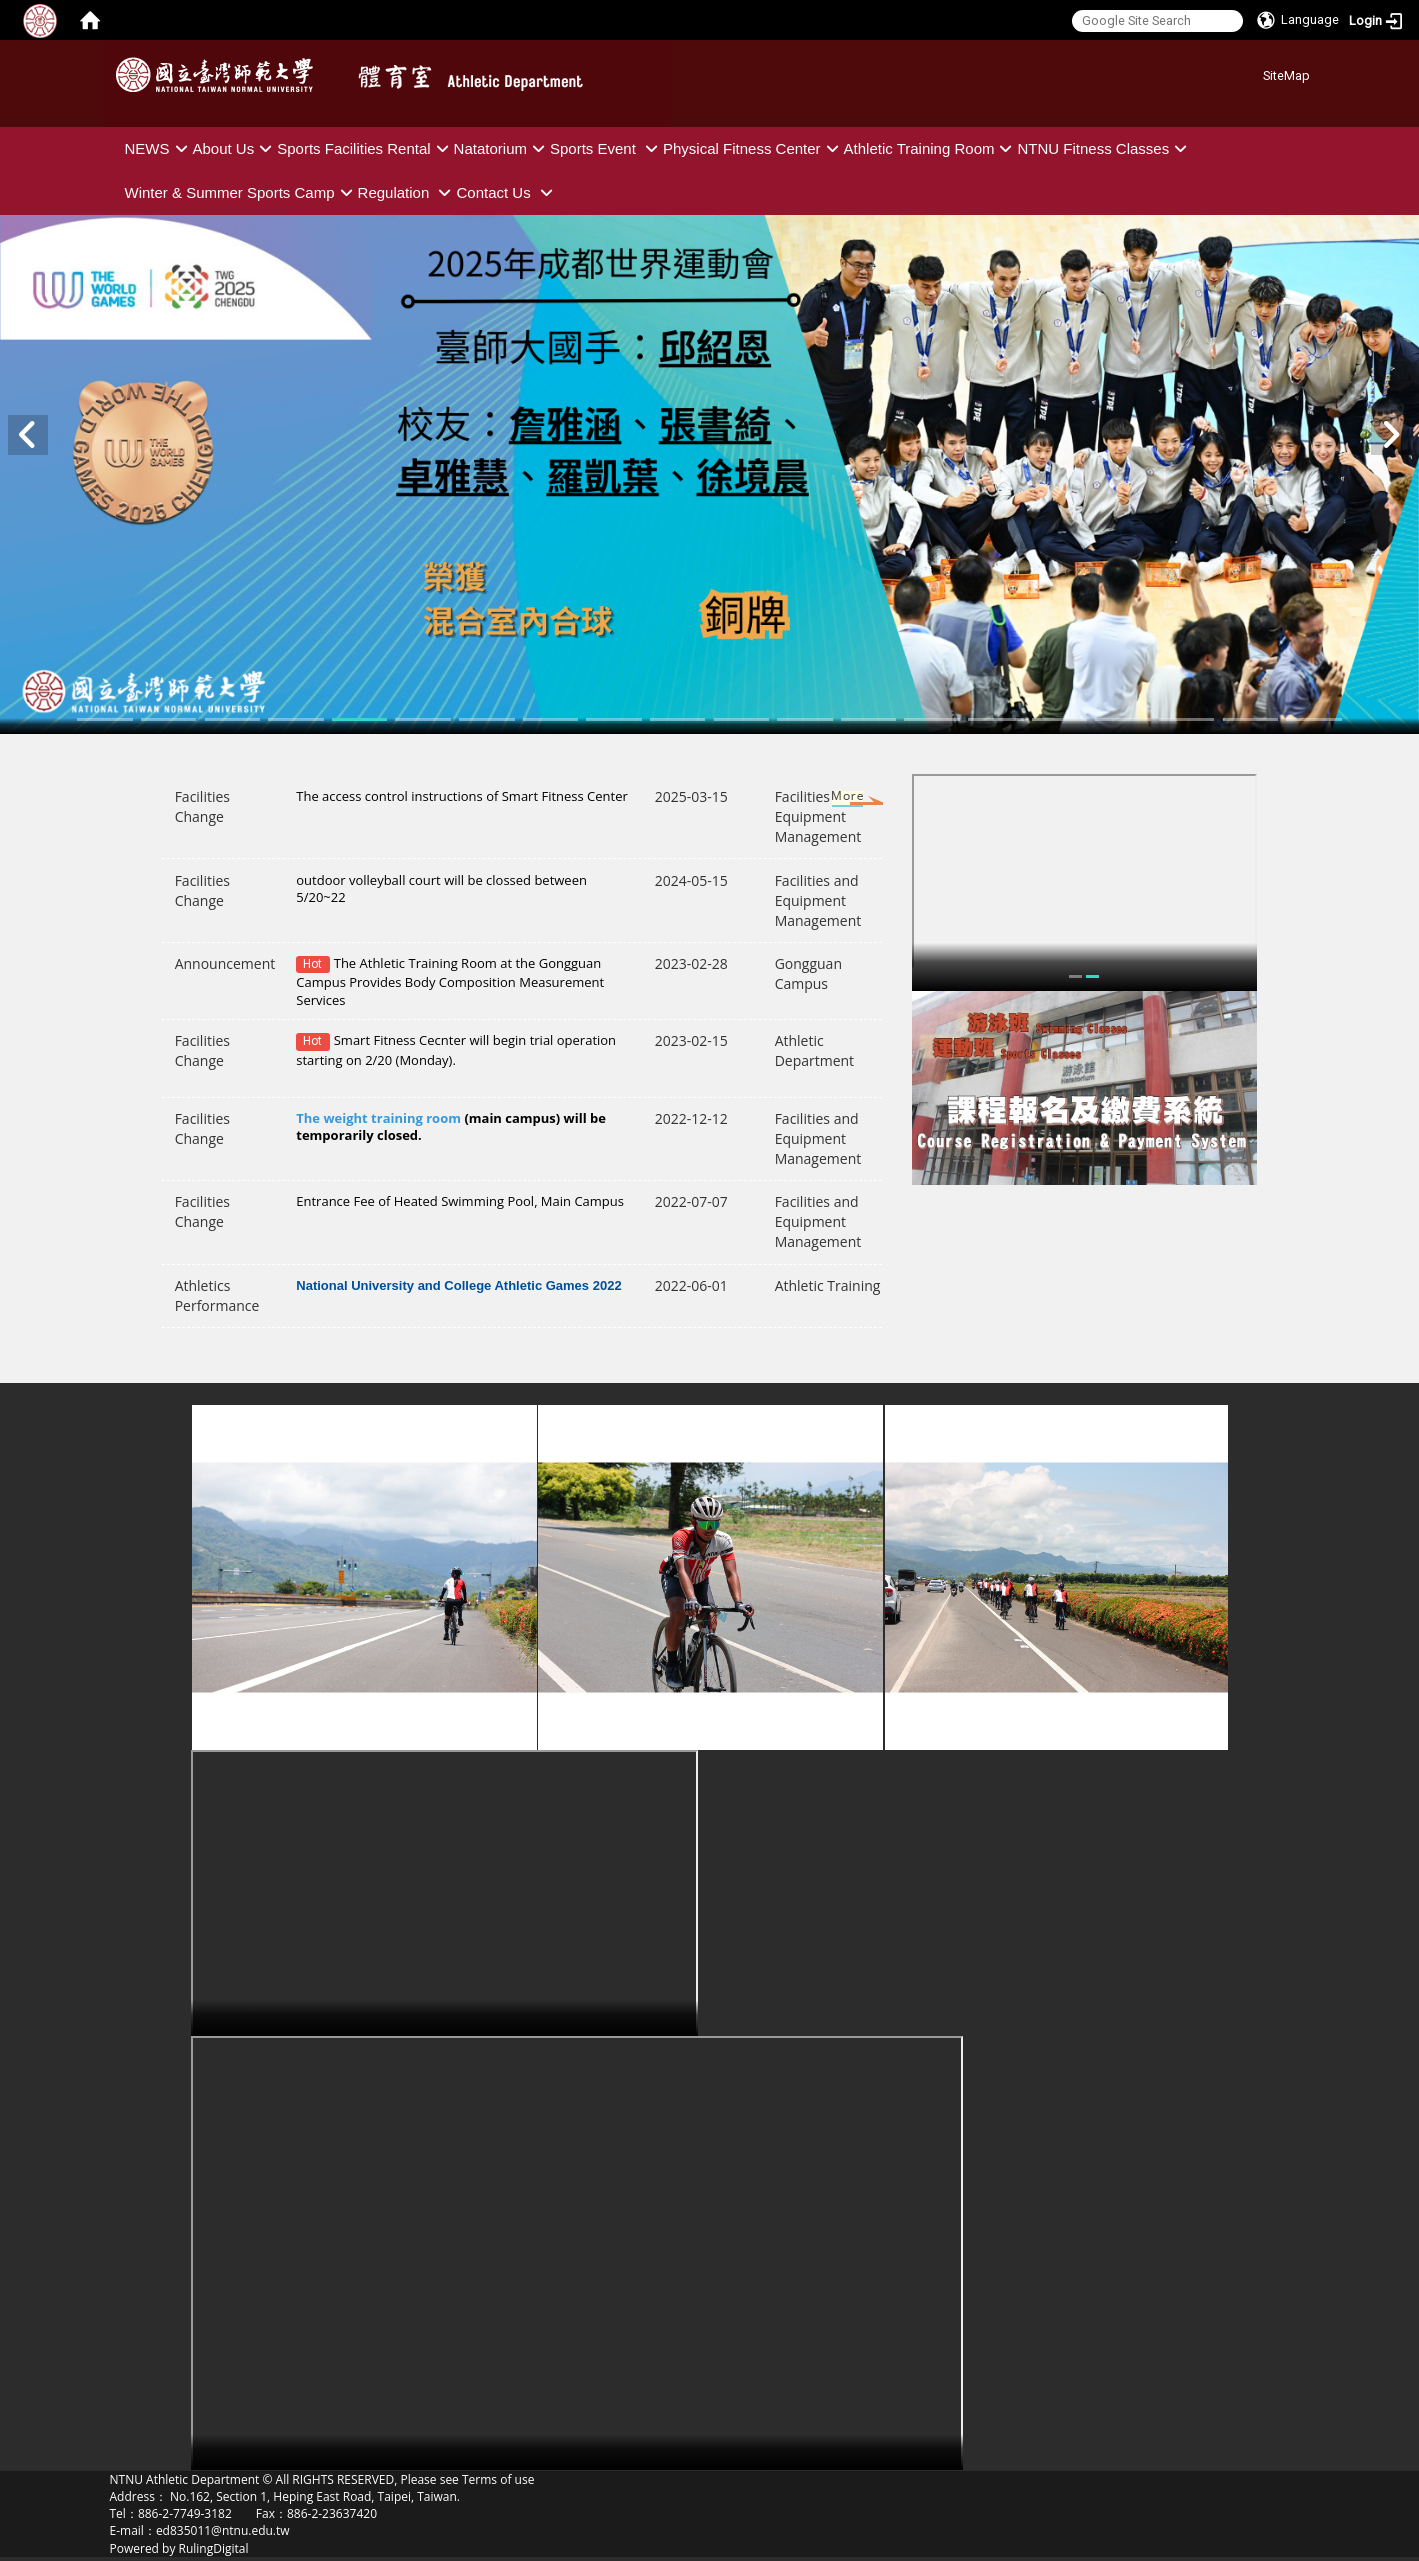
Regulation (407, 192)
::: (1255, 72)
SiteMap (1286, 75)
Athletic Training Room (931, 148)
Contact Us (506, 192)
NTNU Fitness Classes (1104, 148)
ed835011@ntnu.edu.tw (223, 2530)
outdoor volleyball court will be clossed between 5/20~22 (441, 888)
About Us (235, 148)
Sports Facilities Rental (365, 148)
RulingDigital (214, 2548)
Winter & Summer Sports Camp (241, 192)
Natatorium (502, 148)
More (828, 800)
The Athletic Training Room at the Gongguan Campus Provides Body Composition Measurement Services (450, 981)
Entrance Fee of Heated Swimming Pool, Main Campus (460, 1201)
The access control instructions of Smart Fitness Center (462, 796)
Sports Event (606, 148)
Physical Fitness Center (753, 148)
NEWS (159, 148)
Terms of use (498, 2479)
